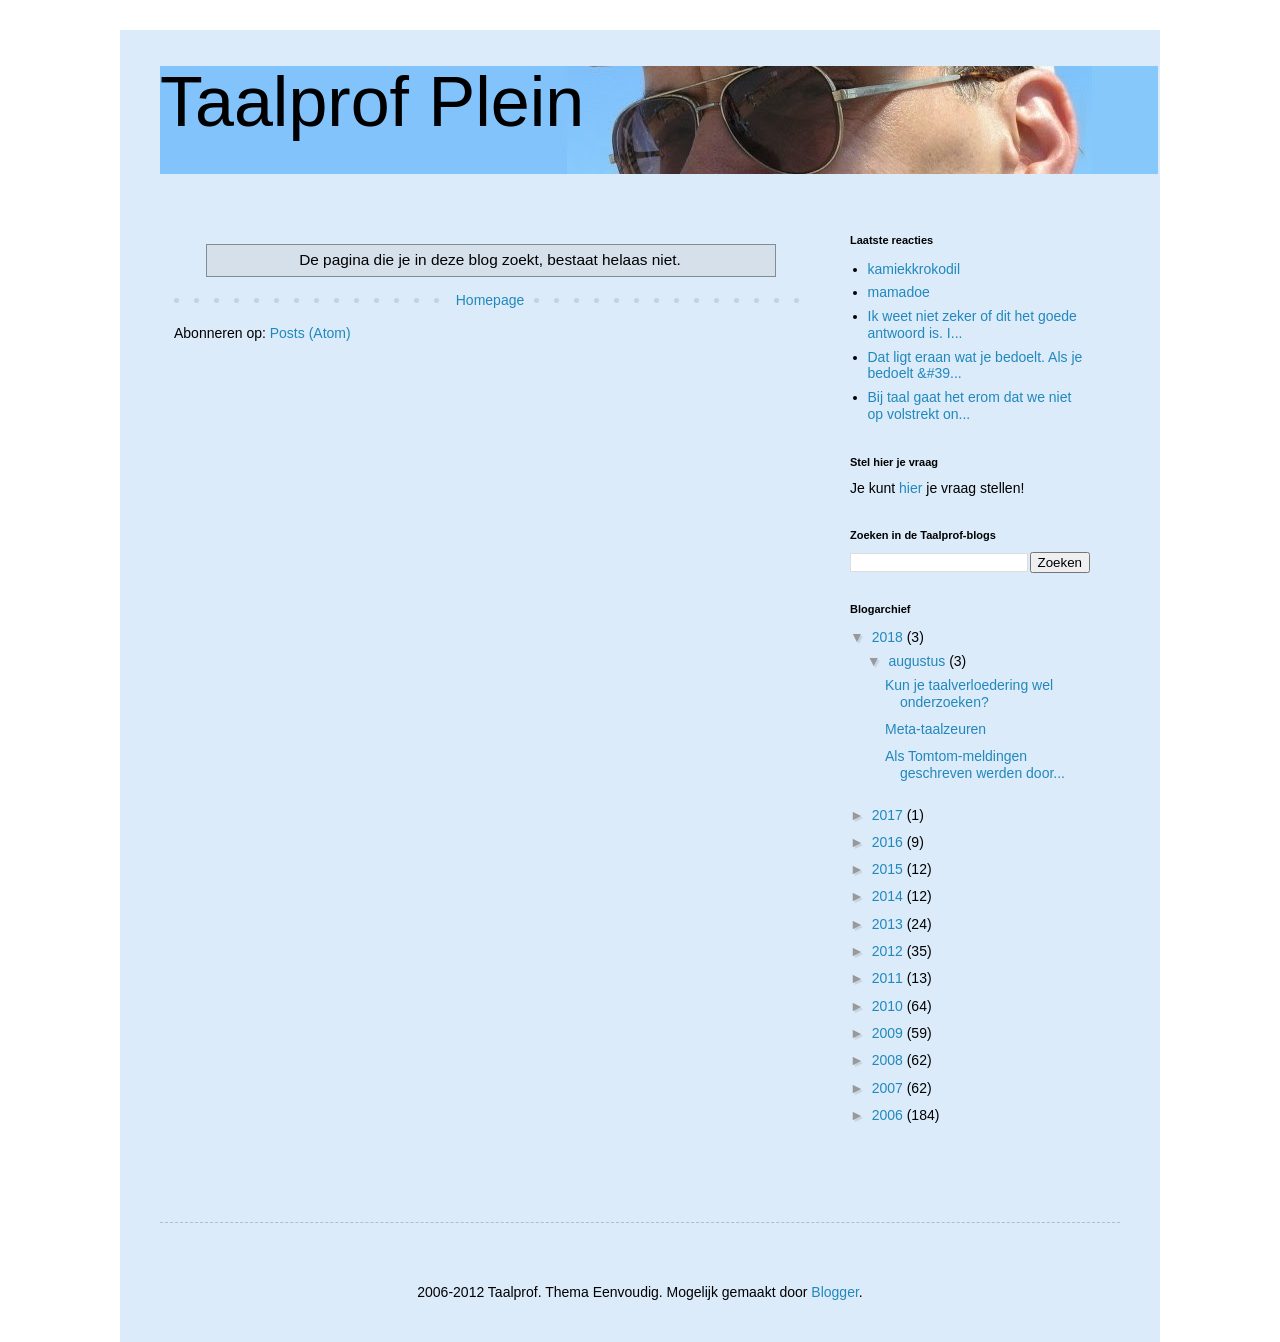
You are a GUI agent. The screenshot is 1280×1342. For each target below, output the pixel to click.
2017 (889, 815)
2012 (889, 951)
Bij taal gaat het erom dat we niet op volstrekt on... (970, 405)
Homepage (490, 300)
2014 (889, 896)
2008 (889, 1060)
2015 (889, 869)
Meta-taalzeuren (935, 729)
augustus (918, 661)
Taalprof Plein (372, 102)
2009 (889, 1033)
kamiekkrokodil (914, 269)
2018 (889, 637)
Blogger (834, 1292)
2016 (889, 842)
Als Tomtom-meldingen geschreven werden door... (975, 764)
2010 (889, 1006)
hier (910, 488)
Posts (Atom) (310, 333)
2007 (889, 1088)
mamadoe (899, 292)
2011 (889, 978)
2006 (889, 1115)
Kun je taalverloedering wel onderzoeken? (969, 693)
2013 (889, 924)
